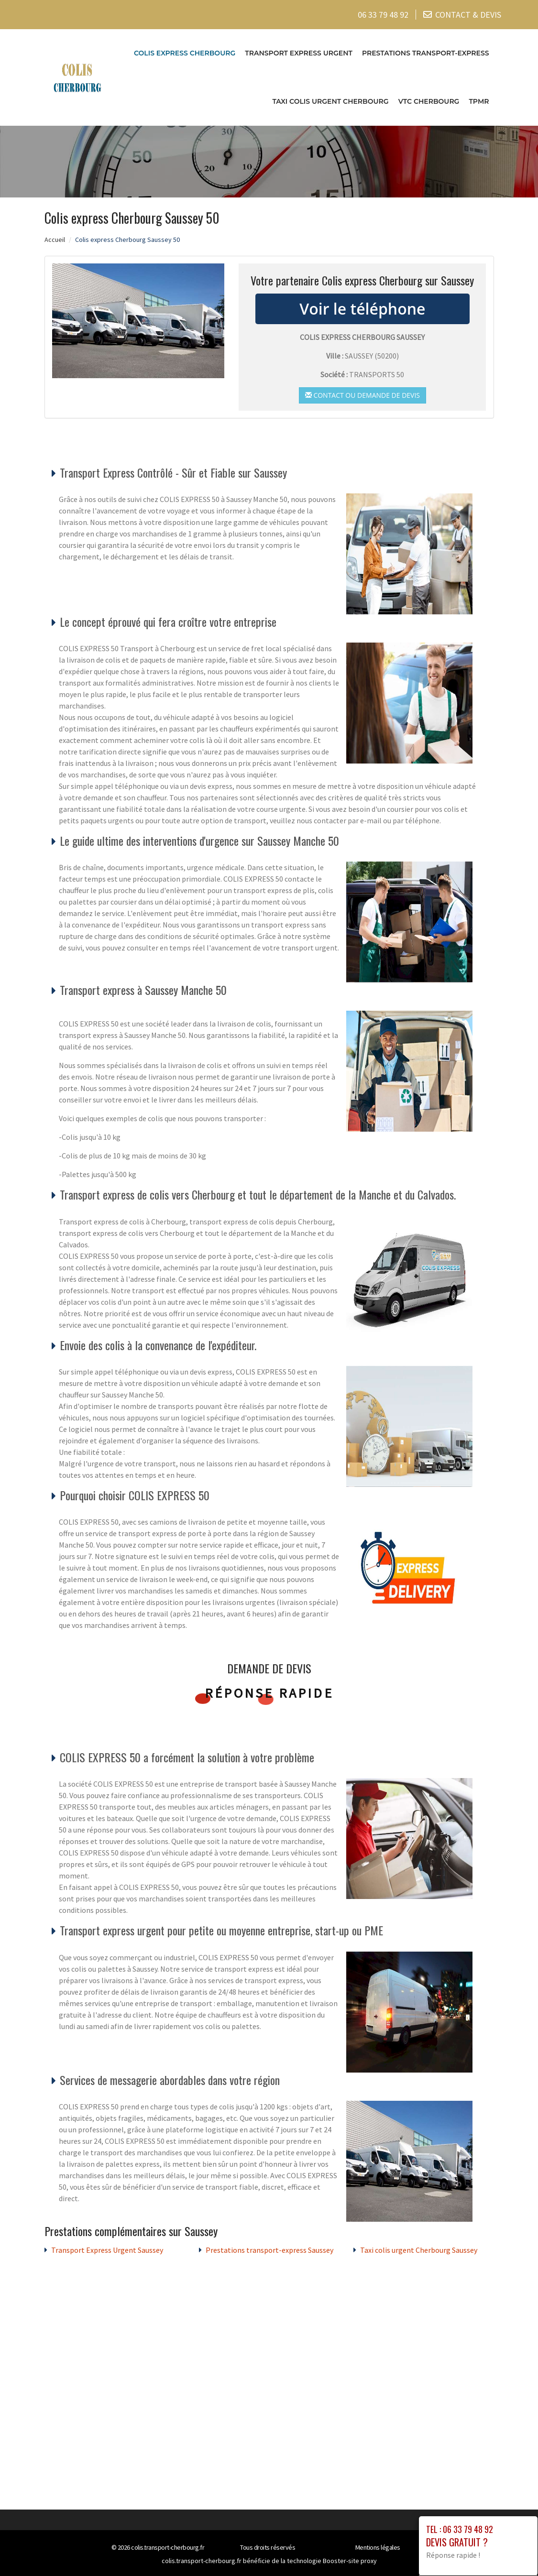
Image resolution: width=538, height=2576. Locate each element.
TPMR (479, 100)
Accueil (54, 238)
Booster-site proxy (350, 2559)
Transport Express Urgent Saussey (107, 2249)
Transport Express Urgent (298, 52)
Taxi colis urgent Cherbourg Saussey (418, 2249)
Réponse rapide (269, 1692)
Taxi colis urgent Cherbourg (330, 100)
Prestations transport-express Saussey (269, 2249)
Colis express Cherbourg (184, 52)
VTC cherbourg (429, 100)
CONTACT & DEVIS (468, 14)
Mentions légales (377, 2546)
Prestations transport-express (425, 52)
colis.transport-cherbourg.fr (167, 2546)
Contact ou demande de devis (362, 393)
